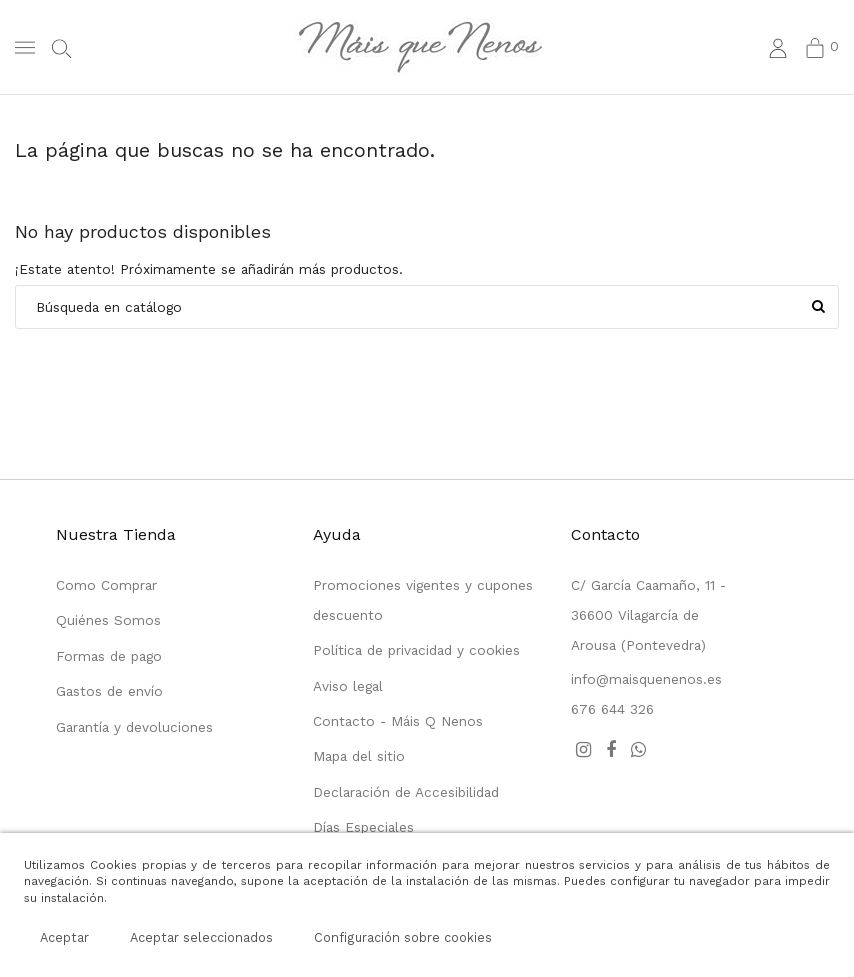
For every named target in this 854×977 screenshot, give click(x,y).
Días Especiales (363, 827)
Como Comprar (106, 585)
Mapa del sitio (359, 756)
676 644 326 (612, 709)
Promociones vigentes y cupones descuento (423, 600)
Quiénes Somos (108, 620)
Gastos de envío (109, 691)
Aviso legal (348, 686)
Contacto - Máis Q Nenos (398, 721)
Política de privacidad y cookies (416, 650)
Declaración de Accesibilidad (406, 792)
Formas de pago (109, 656)
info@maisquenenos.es (646, 679)
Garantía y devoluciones (134, 727)
